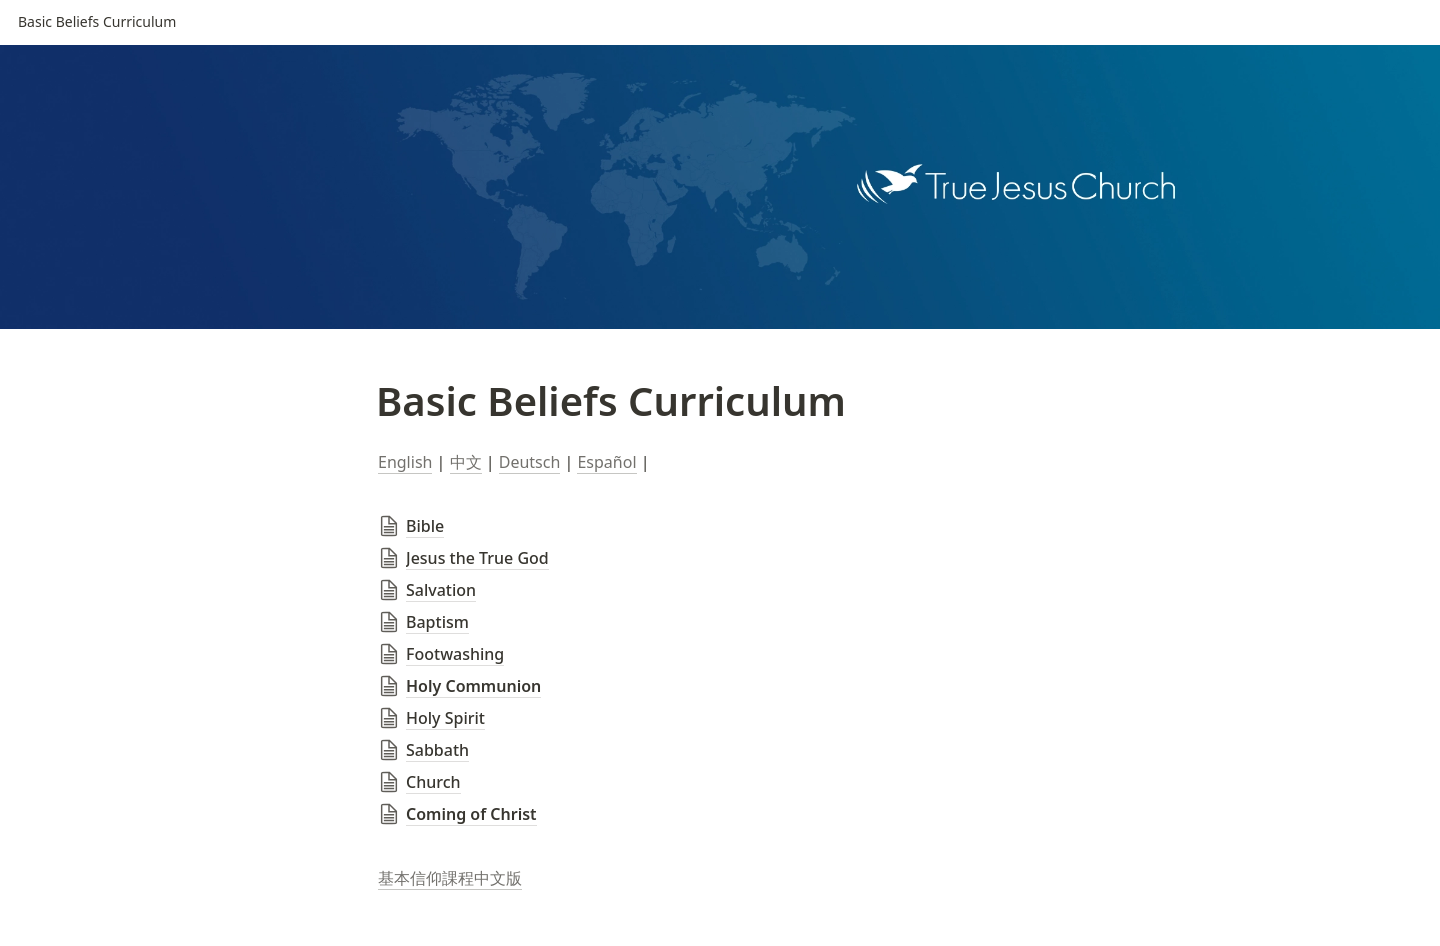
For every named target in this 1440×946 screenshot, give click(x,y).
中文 (466, 462)
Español (606, 462)
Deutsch (530, 462)
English (405, 462)
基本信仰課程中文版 (450, 878)
